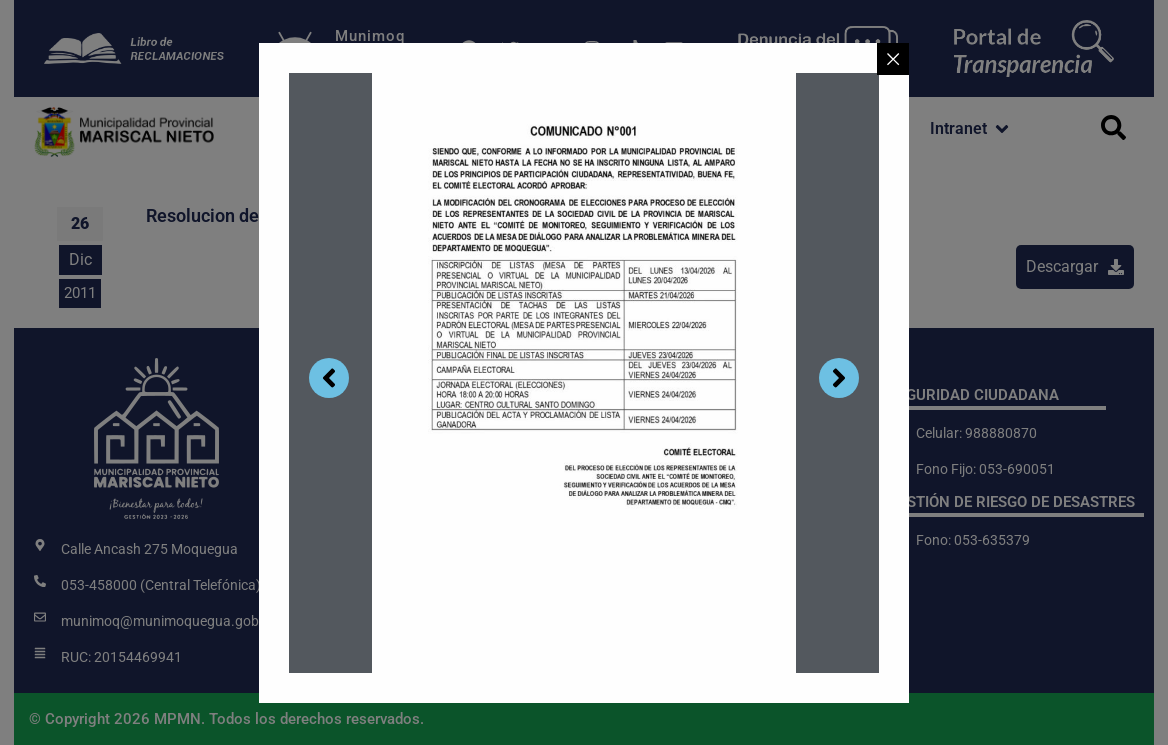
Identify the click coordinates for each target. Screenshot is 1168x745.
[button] (333, 129)
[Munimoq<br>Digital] (295, 49)
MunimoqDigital (370, 45)
